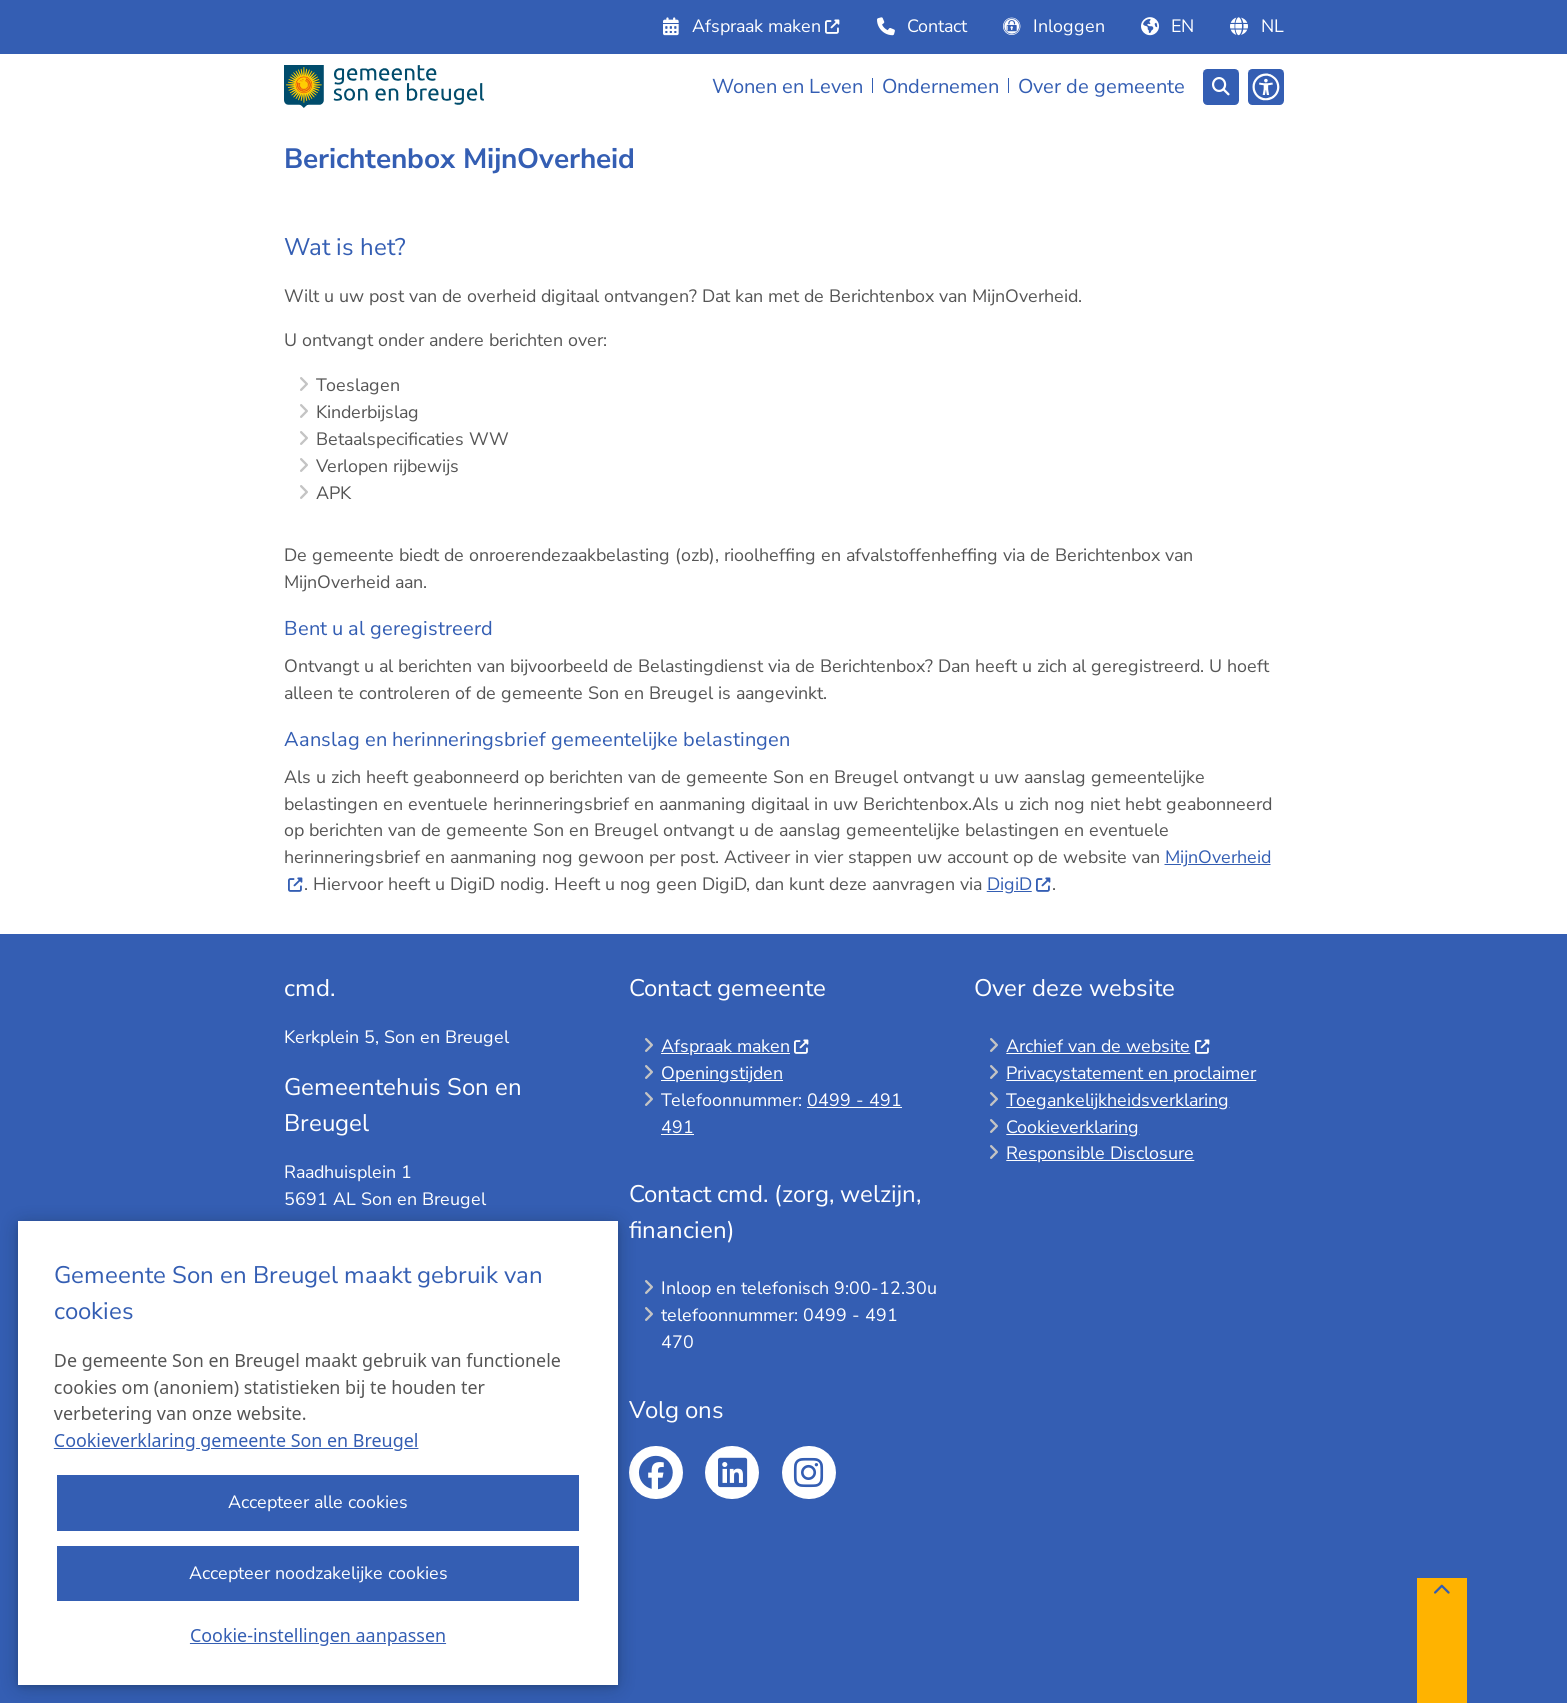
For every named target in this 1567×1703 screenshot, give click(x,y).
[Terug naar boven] (1442, 1640)
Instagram (809, 1473)
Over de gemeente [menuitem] (1101, 86)
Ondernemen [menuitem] (940, 86)
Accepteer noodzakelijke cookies (317, 1573)
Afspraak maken (735, 1046)
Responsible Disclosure (1100, 1153)
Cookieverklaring (1072, 1127)
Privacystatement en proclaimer (1131, 1073)
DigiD (1019, 884)
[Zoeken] (1221, 86)
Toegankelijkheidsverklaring (1117, 1100)
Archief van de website (1108, 1046)
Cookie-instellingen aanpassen (318, 1635)
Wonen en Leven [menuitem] (787, 86)
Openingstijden (722, 1073)
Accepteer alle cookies (318, 1503)
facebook (656, 1473)
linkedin (732, 1473)
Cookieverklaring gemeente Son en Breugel (236, 1441)
